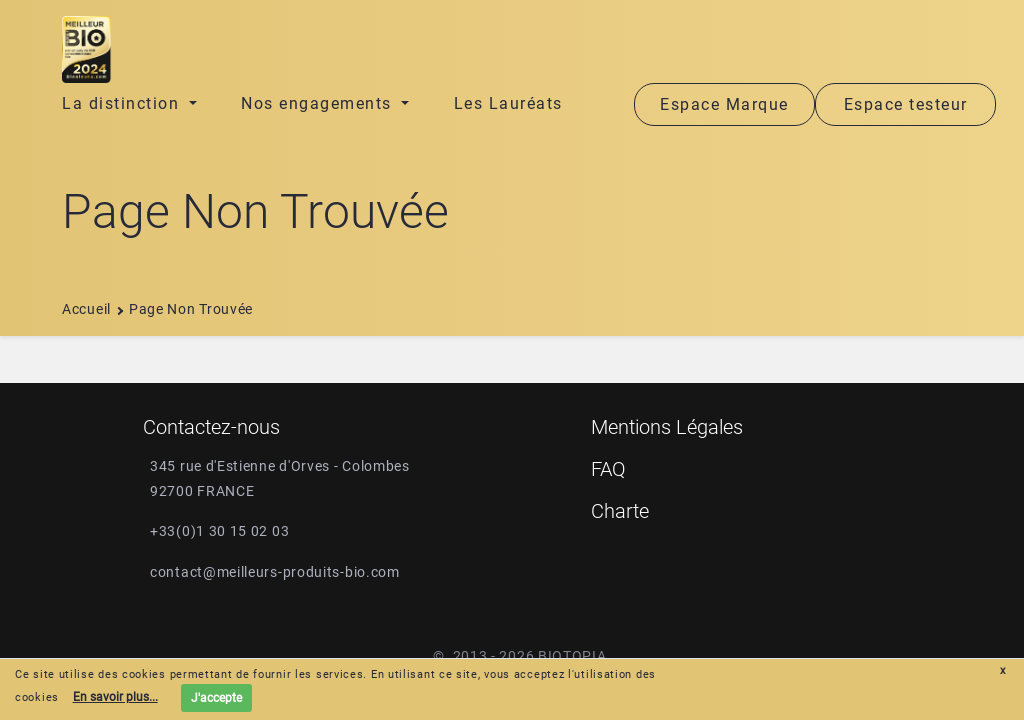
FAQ (608, 469)
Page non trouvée (191, 309)
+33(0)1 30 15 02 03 (219, 531)
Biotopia (572, 656)
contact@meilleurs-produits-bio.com (275, 572)
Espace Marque (724, 104)
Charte (620, 511)
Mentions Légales (667, 427)
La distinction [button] (123, 103)
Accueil (86, 309)
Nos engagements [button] (319, 103)
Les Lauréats (508, 103)
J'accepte (216, 698)
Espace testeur (906, 104)
